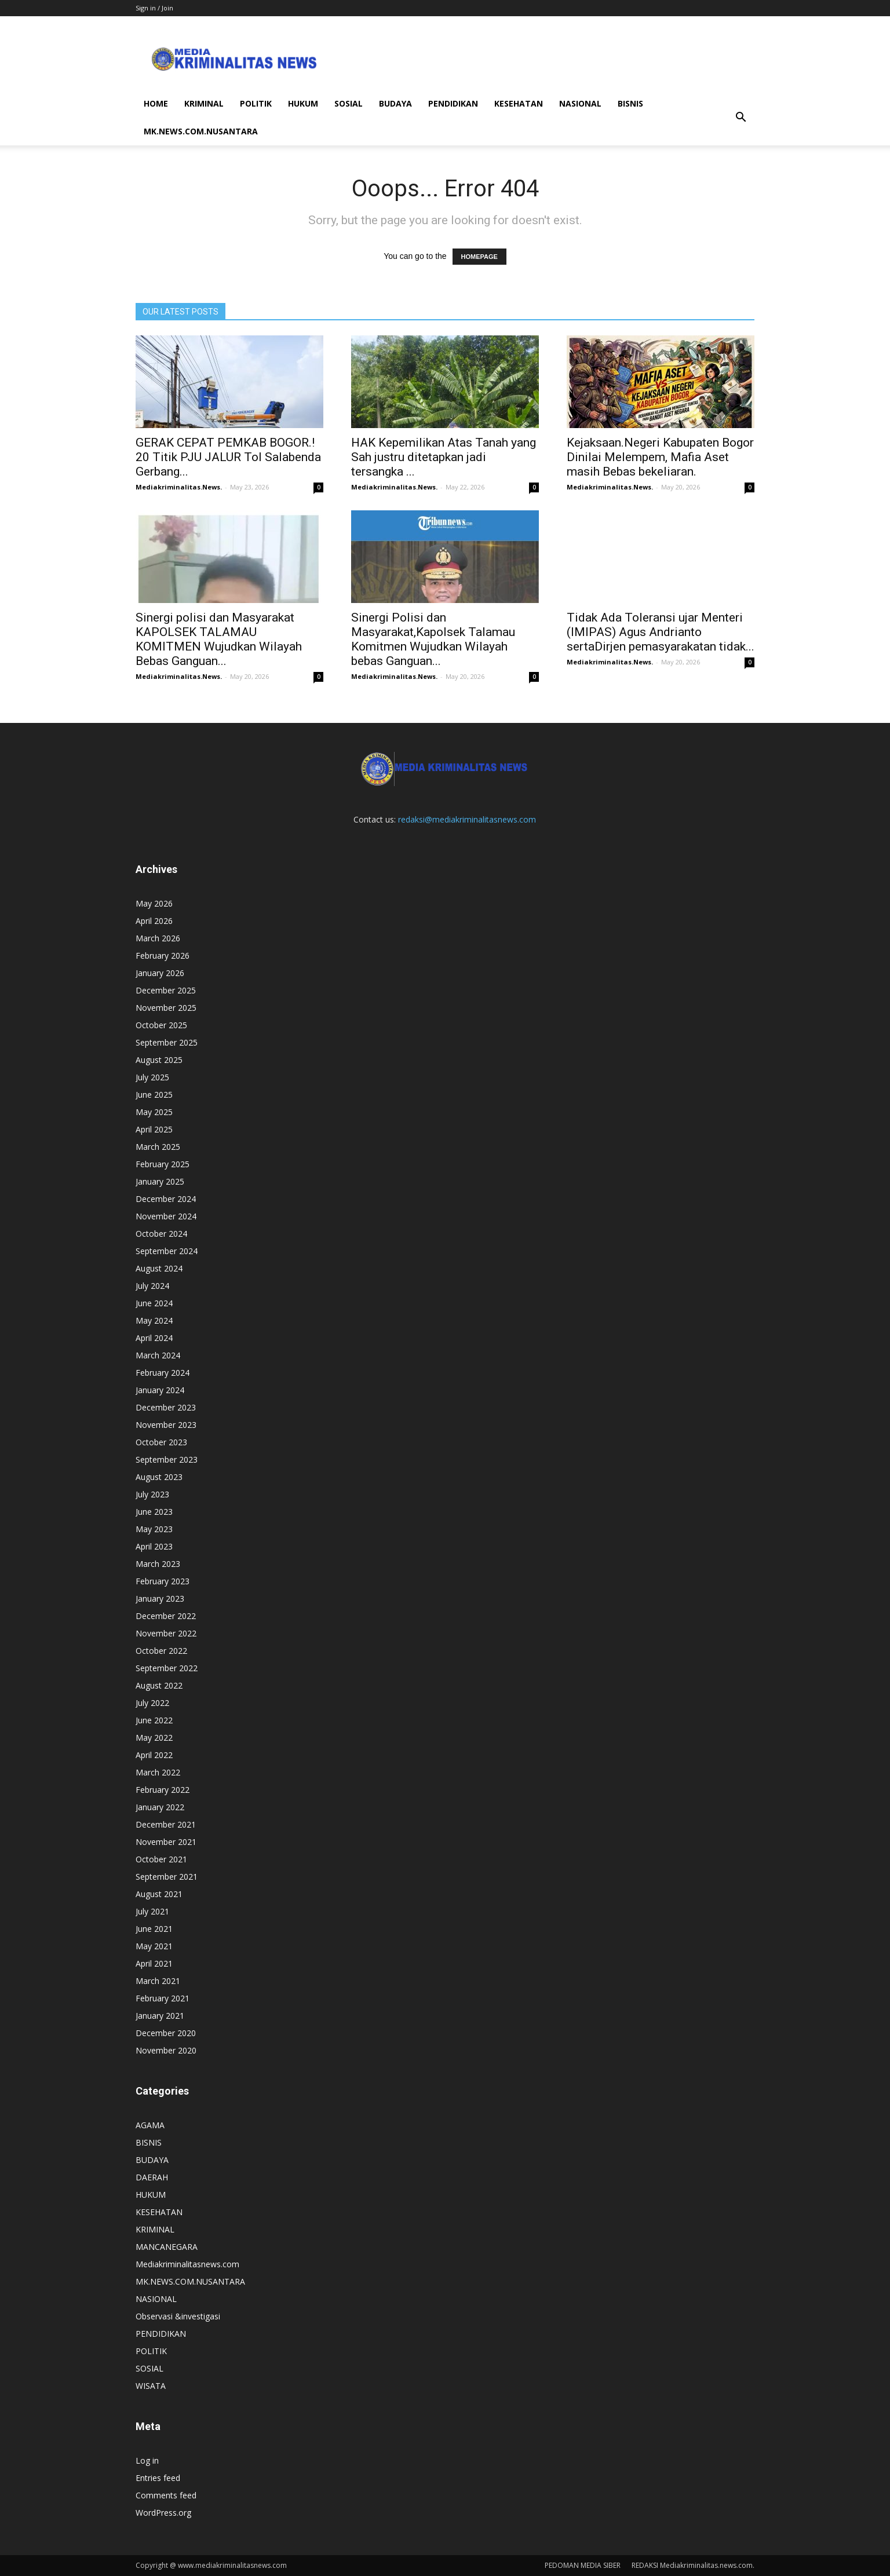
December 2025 (166, 990)
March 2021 (158, 1980)
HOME (156, 103)
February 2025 (162, 1164)
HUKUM (303, 103)
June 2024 (154, 1303)
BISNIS (630, 103)
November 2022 (166, 1633)
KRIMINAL (204, 103)
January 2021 (160, 2015)
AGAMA (150, 2125)
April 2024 (154, 1337)
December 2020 (166, 2032)
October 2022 (161, 1650)
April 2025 (154, 1129)
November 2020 (166, 2050)
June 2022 (154, 1720)
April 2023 (154, 1546)
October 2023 (161, 1442)
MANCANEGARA (167, 2246)
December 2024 (166, 1198)
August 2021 (159, 1893)
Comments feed (166, 2495)
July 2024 (152, 1285)
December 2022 (166, 1615)
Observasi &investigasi (178, 2316)
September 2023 (167, 1459)
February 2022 (162, 1789)
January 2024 (160, 1389)
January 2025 (160, 1181)
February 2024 (162, 1372)
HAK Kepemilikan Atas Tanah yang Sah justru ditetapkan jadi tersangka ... (443, 457)
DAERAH (152, 2177)
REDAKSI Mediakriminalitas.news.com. (693, 2565)
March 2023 (158, 1563)
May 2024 (154, 1320)
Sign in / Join (154, 7)
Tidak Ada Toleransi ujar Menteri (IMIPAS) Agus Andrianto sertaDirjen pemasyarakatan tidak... (660, 632)
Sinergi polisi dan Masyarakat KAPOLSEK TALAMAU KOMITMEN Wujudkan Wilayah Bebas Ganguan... (219, 639)
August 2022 (159, 1685)
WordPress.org (163, 2512)
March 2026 (158, 938)
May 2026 (154, 903)
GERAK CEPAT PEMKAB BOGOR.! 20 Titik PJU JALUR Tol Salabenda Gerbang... (228, 457)
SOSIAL (348, 103)
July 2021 (152, 1911)
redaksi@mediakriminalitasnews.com (467, 819)
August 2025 (159, 1059)
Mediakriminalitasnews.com (187, 2264)
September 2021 (167, 1876)
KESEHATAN (518, 103)
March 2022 (158, 1772)
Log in (147, 2460)
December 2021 (166, 1824)
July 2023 (152, 1494)
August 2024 (159, 1268)
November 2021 (166, 1841)
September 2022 (167, 1668)
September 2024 (167, 1250)
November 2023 (166, 1424)
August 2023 (159, 1476)
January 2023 (160, 1598)
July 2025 (152, 1077)
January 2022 (160, 1807)
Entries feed (158, 2477)
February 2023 (162, 1581)
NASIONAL (580, 103)
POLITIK (256, 103)
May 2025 (154, 1111)
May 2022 (154, 1737)
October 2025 (161, 1025)
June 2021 (154, 1928)
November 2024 (166, 1216)
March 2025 (158, 1146)
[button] (740, 117)
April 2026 (154, 920)
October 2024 (161, 1233)
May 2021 (154, 1946)
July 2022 (152, 1702)
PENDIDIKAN (453, 103)
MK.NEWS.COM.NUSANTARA (201, 131)
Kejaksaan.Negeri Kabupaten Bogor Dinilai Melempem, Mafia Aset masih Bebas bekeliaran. (660, 457)
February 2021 (162, 1998)
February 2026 (162, 955)
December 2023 (166, 1407)
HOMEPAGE (479, 256)
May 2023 (154, 1528)
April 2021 (154, 1963)
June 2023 (154, 1511)
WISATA (151, 2385)
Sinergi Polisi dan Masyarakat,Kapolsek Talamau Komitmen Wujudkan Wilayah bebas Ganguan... (433, 639)
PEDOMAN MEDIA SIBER (583, 2565)
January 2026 (160, 972)
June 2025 (154, 1094)
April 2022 (154, 1754)
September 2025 (167, 1042)
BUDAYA (395, 103)
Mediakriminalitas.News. (179, 487)
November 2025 (166, 1007)
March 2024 (158, 1355)
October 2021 (161, 1859)
